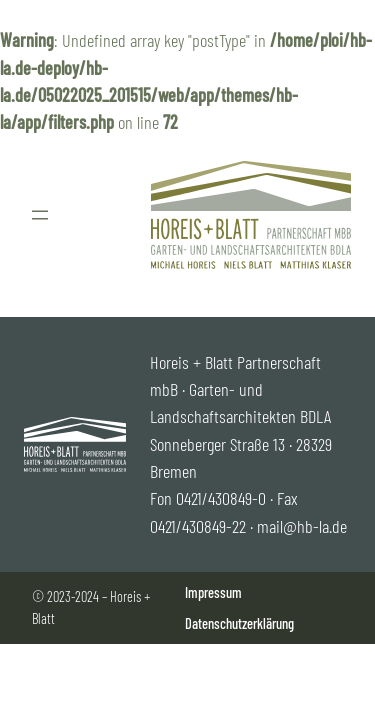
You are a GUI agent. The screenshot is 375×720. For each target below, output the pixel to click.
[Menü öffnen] (40, 215)
